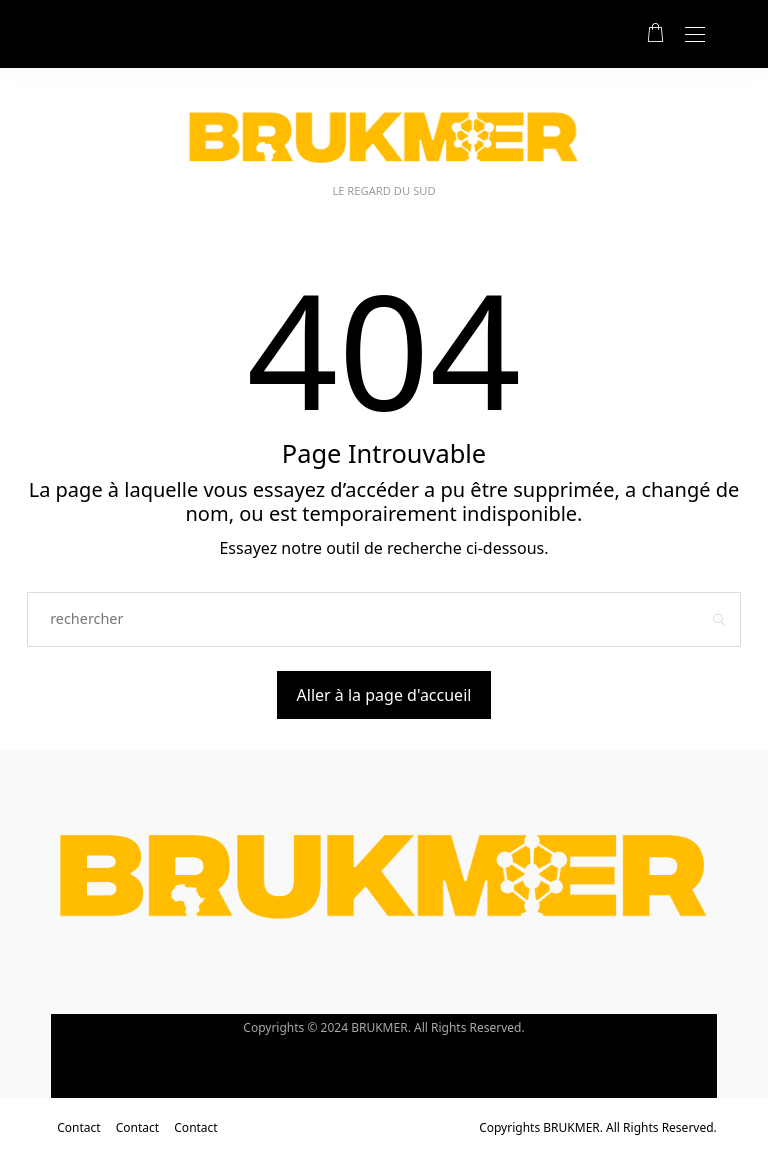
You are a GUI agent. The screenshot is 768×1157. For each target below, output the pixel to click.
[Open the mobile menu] (695, 35)
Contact (78, 1127)
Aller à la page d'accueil (384, 695)
